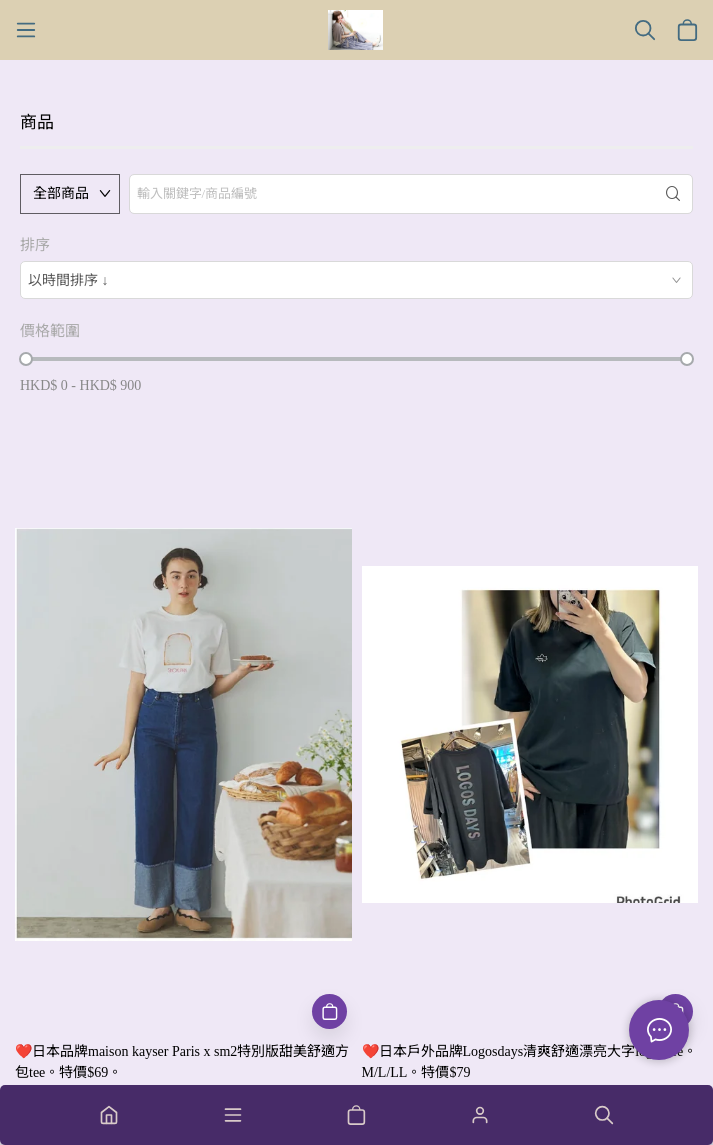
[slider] (26, 359)
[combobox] (356, 280)
